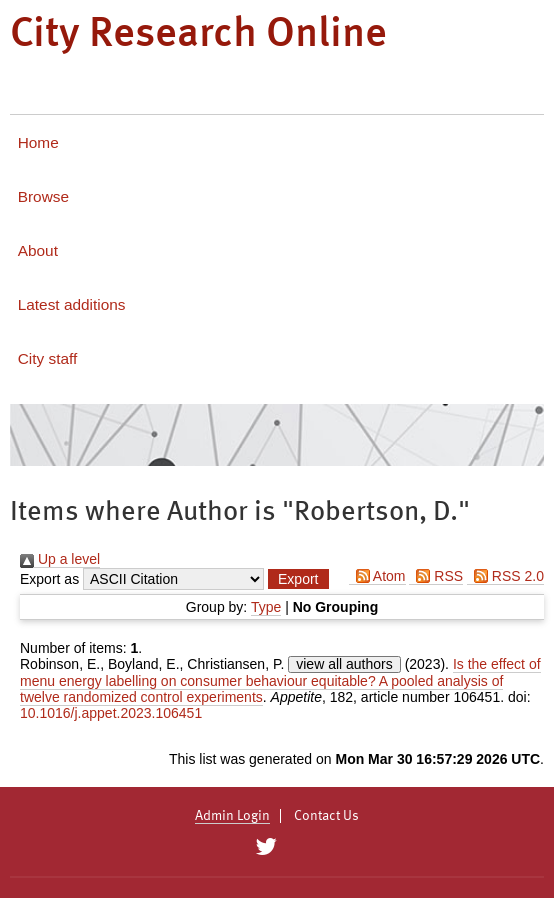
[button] (298, 579)
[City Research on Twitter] (265, 847)
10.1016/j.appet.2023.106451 (111, 713)
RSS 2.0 (505, 576)
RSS (436, 576)
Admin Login (232, 816)
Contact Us (326, 816)
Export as (49, 579)
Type (266, 607)
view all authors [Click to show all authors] (344, 664)
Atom (377, 576)
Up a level (60, 559)
